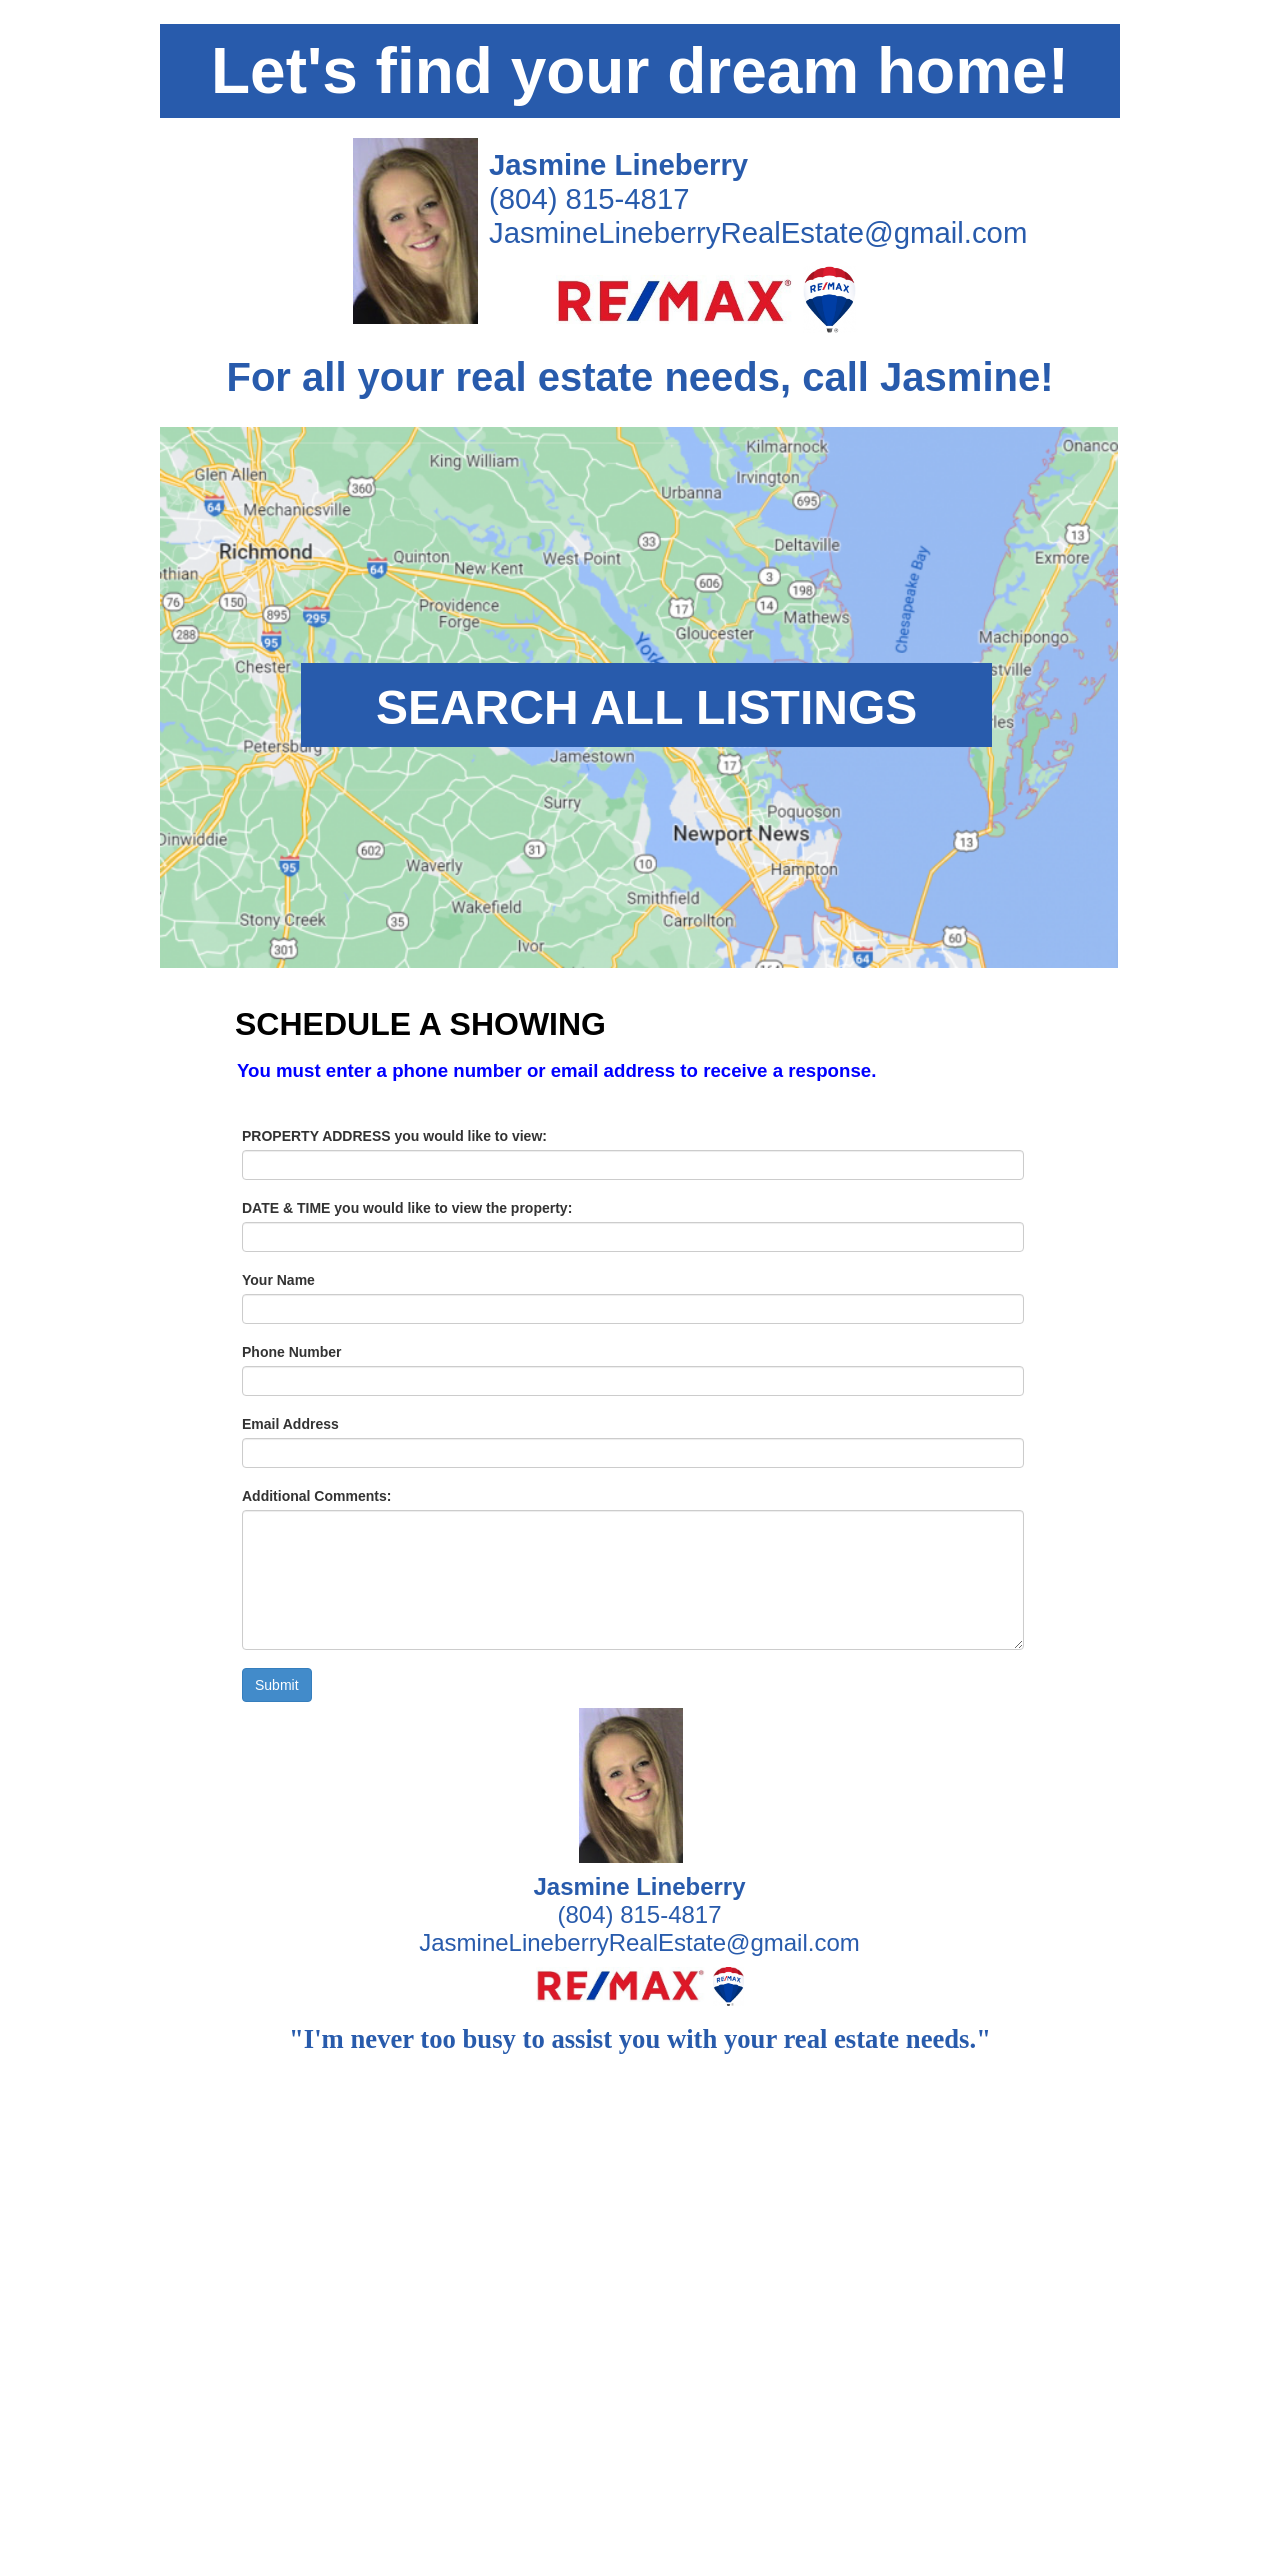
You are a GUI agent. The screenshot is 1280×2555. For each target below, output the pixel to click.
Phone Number (292, 1352)
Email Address (290, 1424)
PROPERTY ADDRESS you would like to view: (394, 1136)
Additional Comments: (316, 1496)
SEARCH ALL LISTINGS (646, 707)
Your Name (278, 1280)
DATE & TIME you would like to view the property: (407, 1208)
